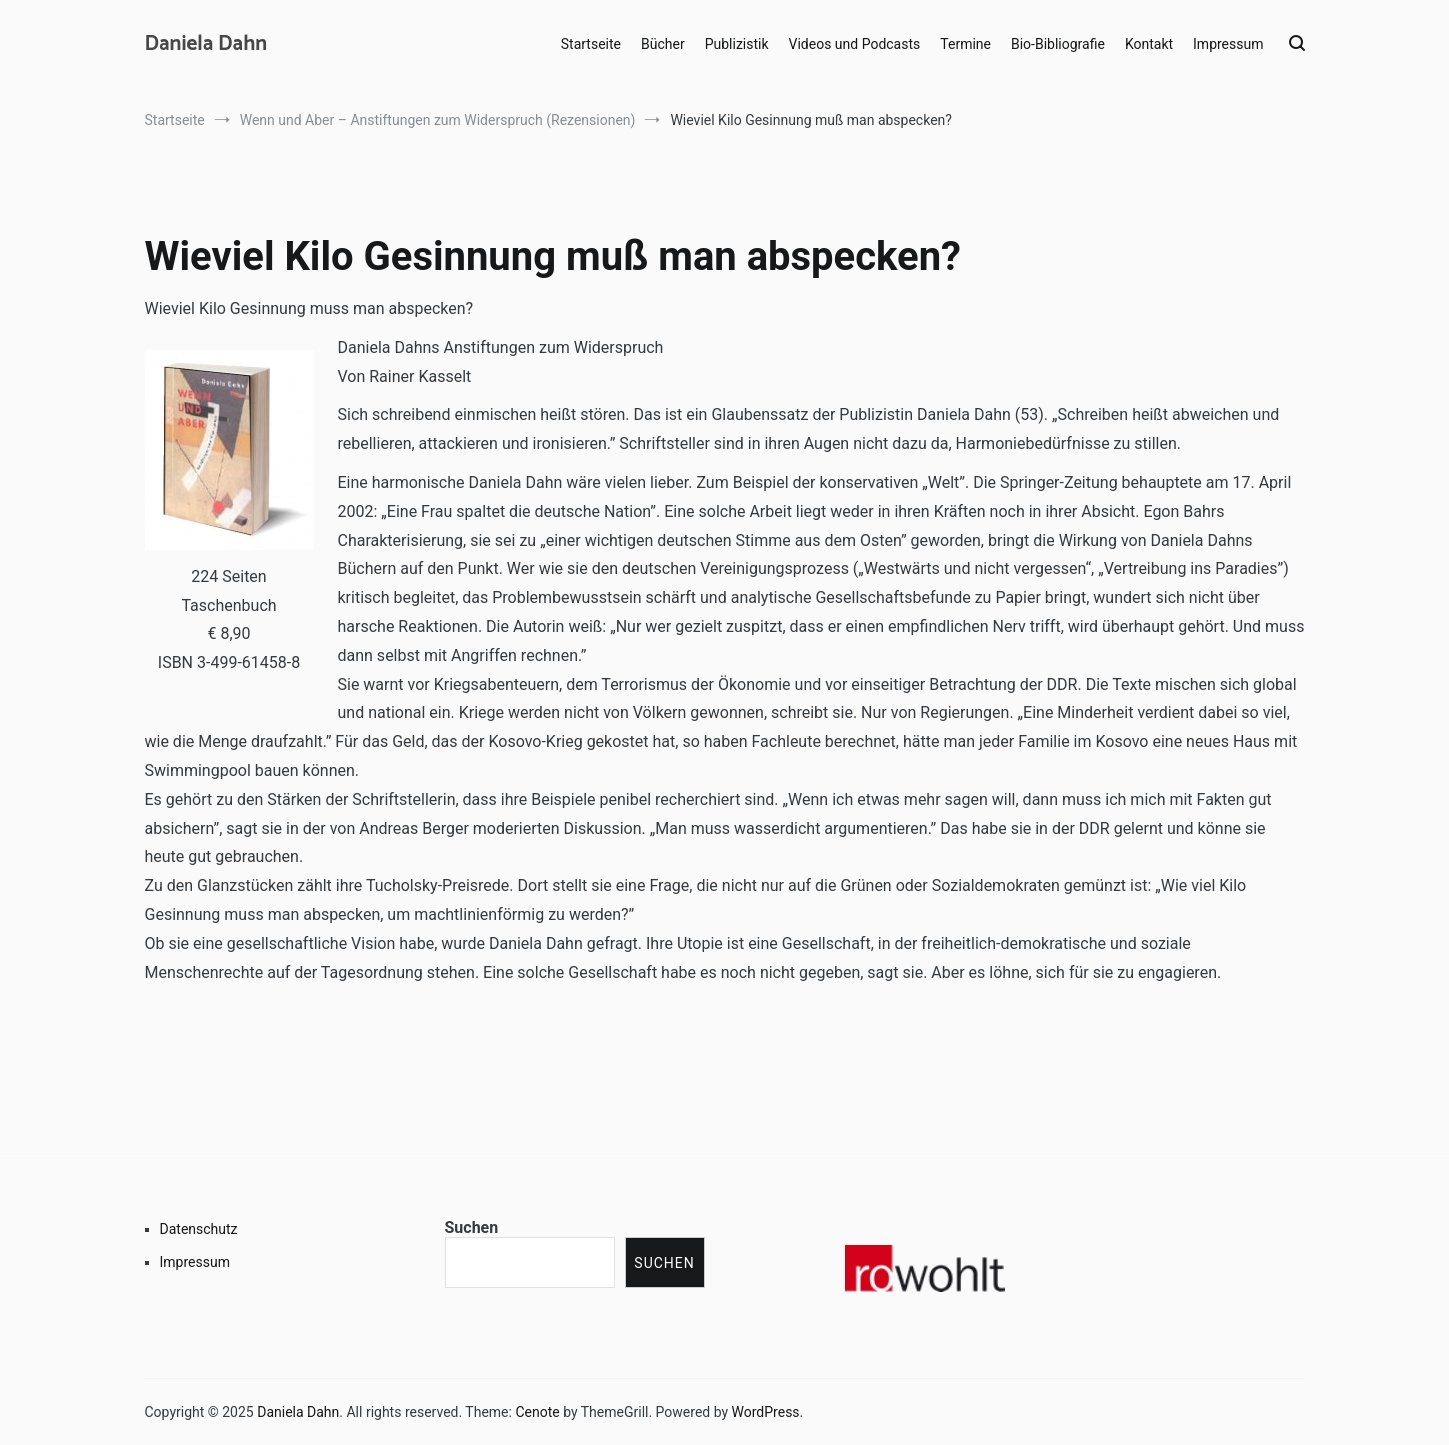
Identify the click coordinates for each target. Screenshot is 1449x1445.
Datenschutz (199, 1229)
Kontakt (1149, 44)
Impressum (1228, 44)
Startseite (591, 44)
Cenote (537, 1412)
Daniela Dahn (206, 44)
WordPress (766, 1412)
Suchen (472, 1227)
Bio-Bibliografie (1058, 44)
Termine (965, 44)
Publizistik (737, 44)
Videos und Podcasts (855, 44)
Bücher (663, 44)
